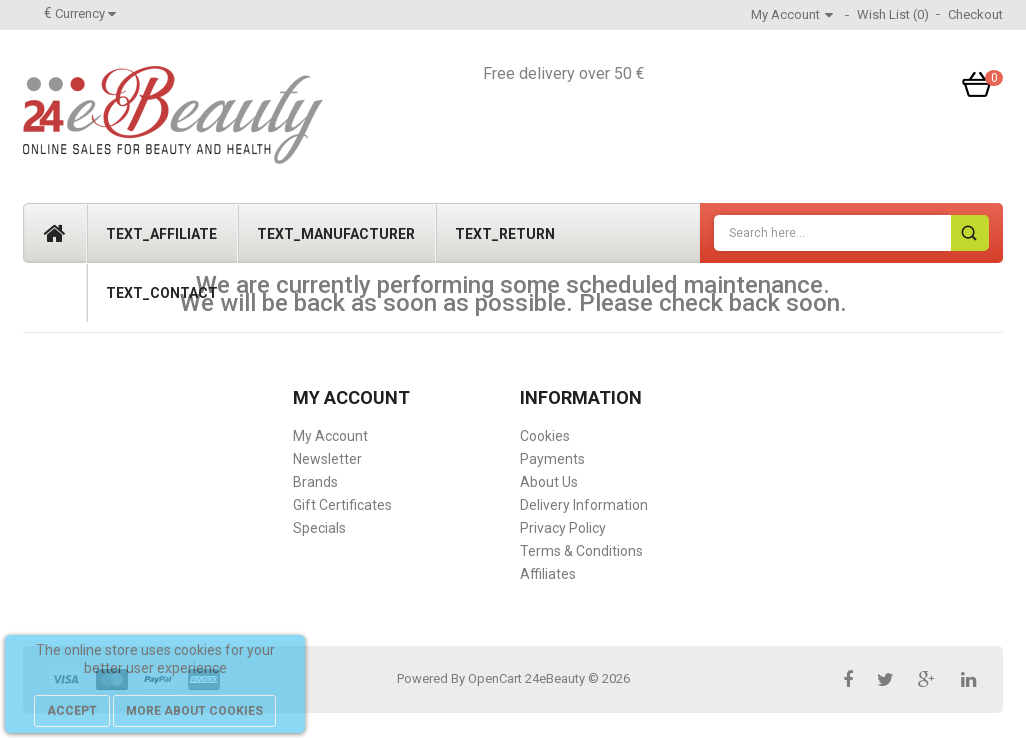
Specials (319, 528)
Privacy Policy (563, 528)
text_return (505, 234)
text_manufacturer (336, 234)
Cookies (545, 436)
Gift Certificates (342, 505)
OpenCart (495, 678)
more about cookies (194, 711)
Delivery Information (584, 505)
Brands (315, 482)
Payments (552, 459)
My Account (330, 436)
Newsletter (327, 459)
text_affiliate (161, 234)
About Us (549, 482)
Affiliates (548, 574)
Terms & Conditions (581, 551)
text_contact (162, 293)
